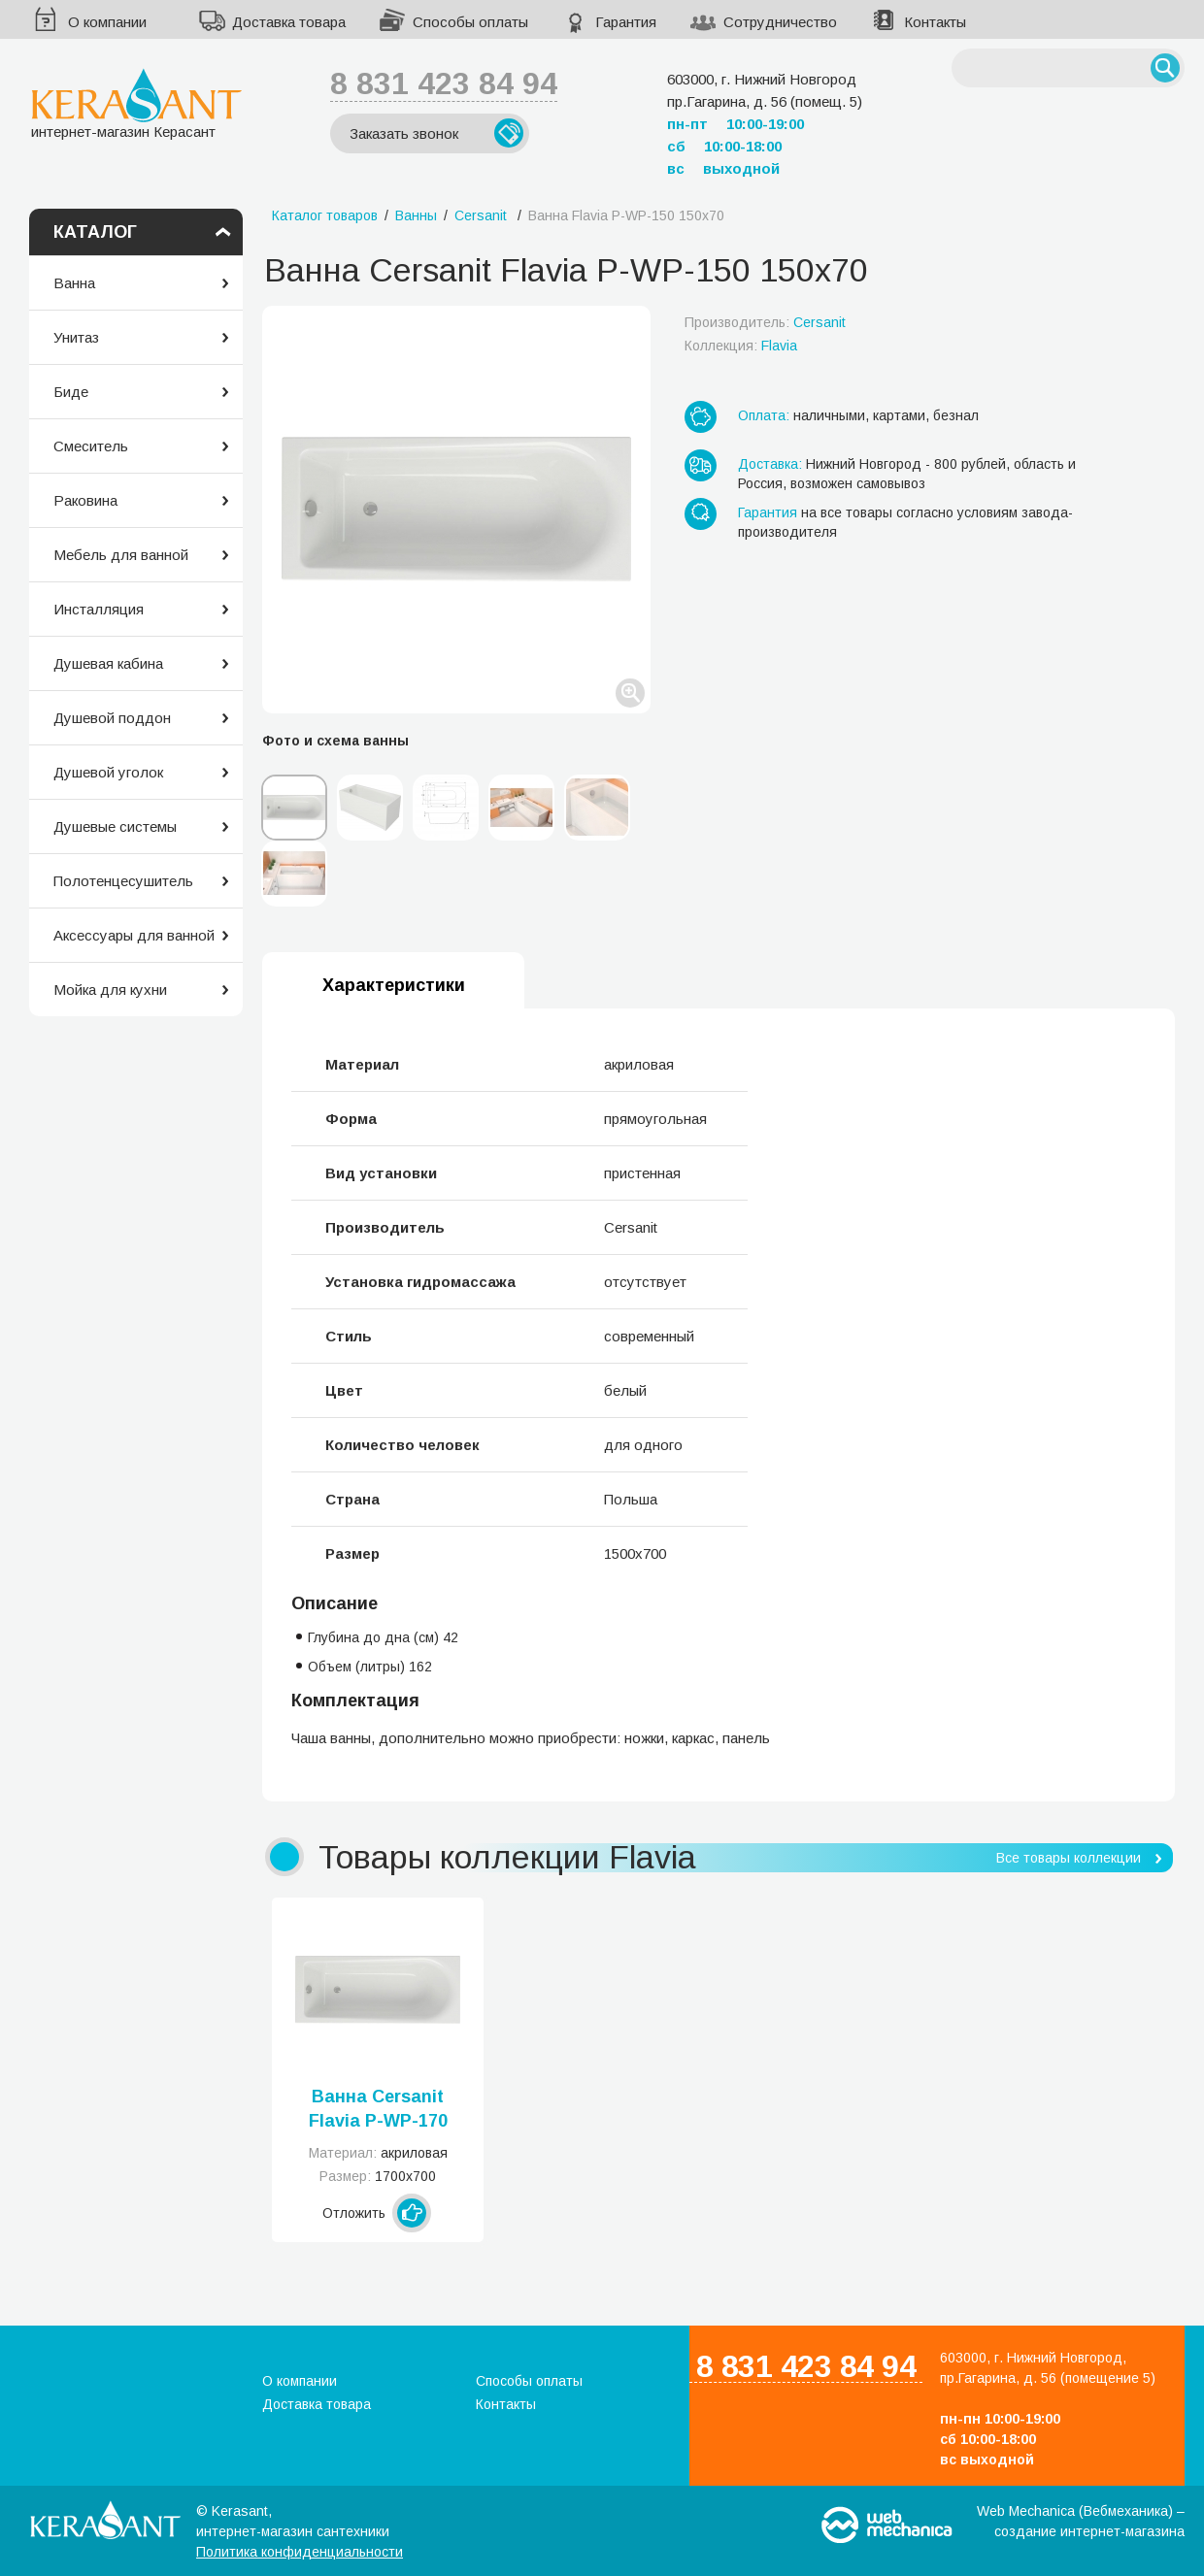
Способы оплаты (470, 22)
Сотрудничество (780, 22)
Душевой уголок (108, 772)
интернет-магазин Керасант (136, 103)
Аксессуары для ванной (134, 935)
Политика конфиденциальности (299, 2551)
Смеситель (90, 446)
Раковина (85, 500)
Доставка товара (289, 22)
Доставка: (770, 464)
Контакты (935, 22)
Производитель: (765, 322)
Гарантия (625, 22)
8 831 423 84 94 (443, 83)
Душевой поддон (112, 718)
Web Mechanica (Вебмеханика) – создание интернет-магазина (1081, 2521)
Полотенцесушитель (123, 881)
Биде (70, 391)
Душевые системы (115, 826)
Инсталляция (98, 609)
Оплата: (763, 415)
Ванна (74, 283)
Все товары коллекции (1068, 1858)
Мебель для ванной (120, 554)
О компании (107, 22)
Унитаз (76, 337)
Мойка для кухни (110, 989)
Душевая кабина (108, 663)
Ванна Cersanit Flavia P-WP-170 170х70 (378, 2110)
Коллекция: (741, 345)
